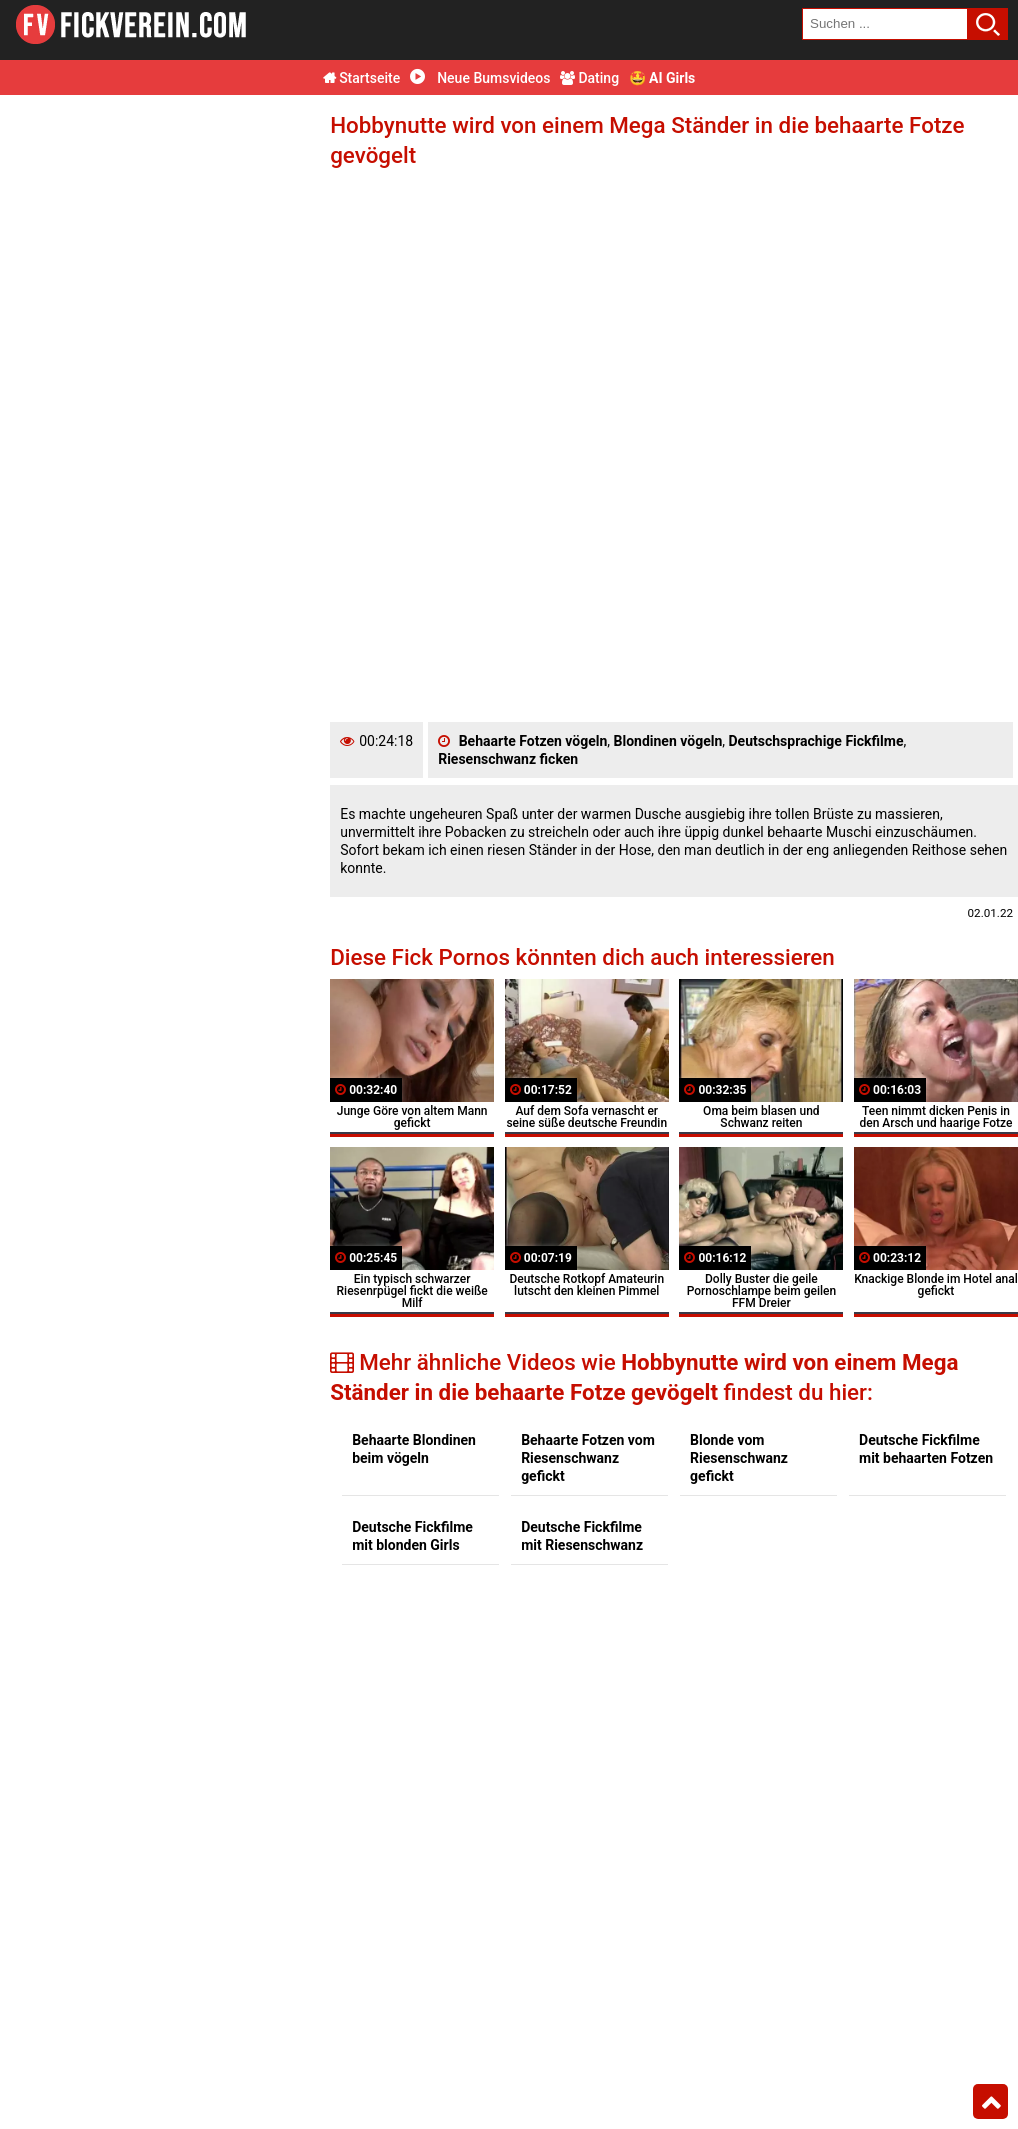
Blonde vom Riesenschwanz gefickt (739, 1458)
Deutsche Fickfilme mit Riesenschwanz (582, 1536)
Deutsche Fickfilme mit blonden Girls (412, 1536)
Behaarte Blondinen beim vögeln (414, 1449)
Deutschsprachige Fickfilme (816, 741)
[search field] (885, 24)
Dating (589, 78)
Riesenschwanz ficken (508, 759)
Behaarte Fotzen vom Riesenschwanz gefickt (588, 1458)
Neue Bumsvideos (480, 78)
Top (990, 2102)
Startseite (362, 78)
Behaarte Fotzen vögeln (533, 741)
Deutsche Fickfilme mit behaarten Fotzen (926, 1449)
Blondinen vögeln (668, 741)
